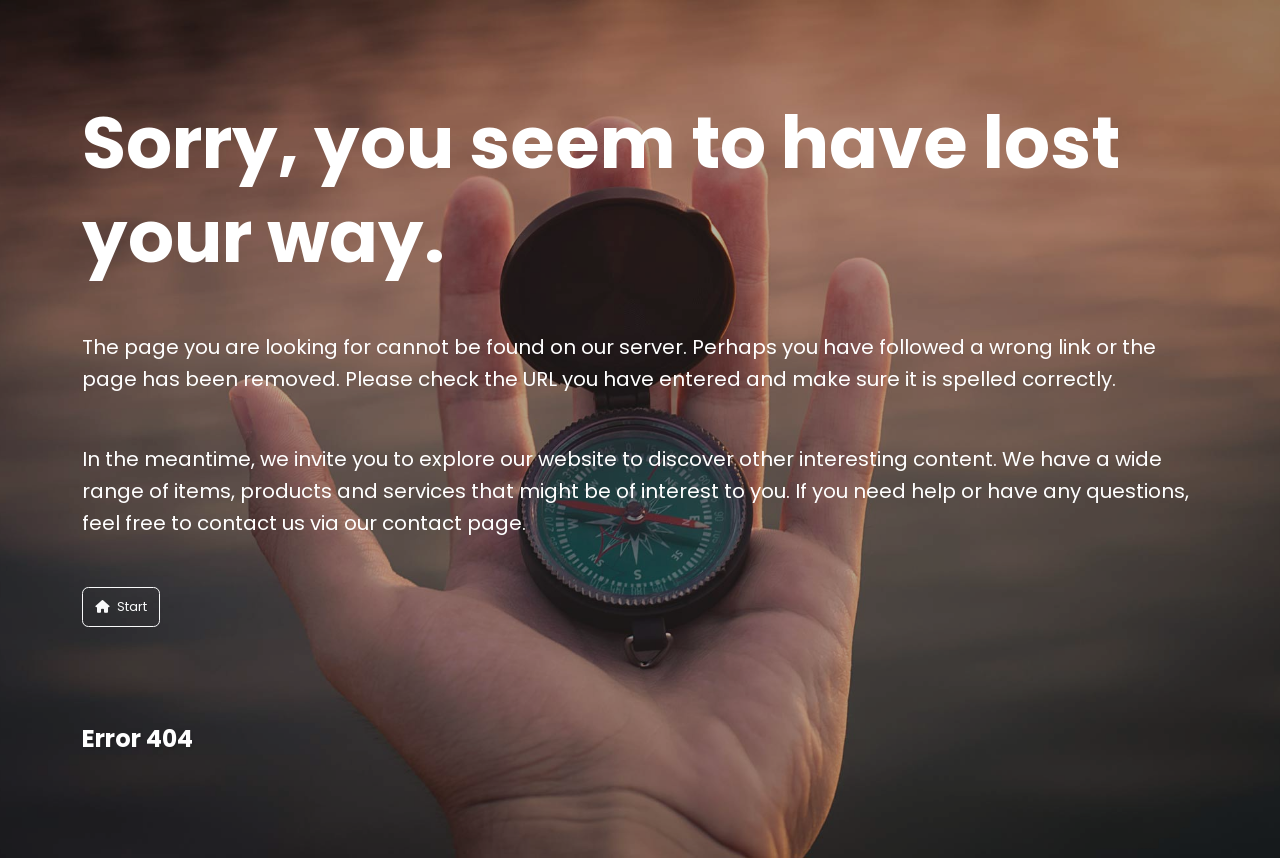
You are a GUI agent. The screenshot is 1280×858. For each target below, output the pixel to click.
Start (121, 606)
